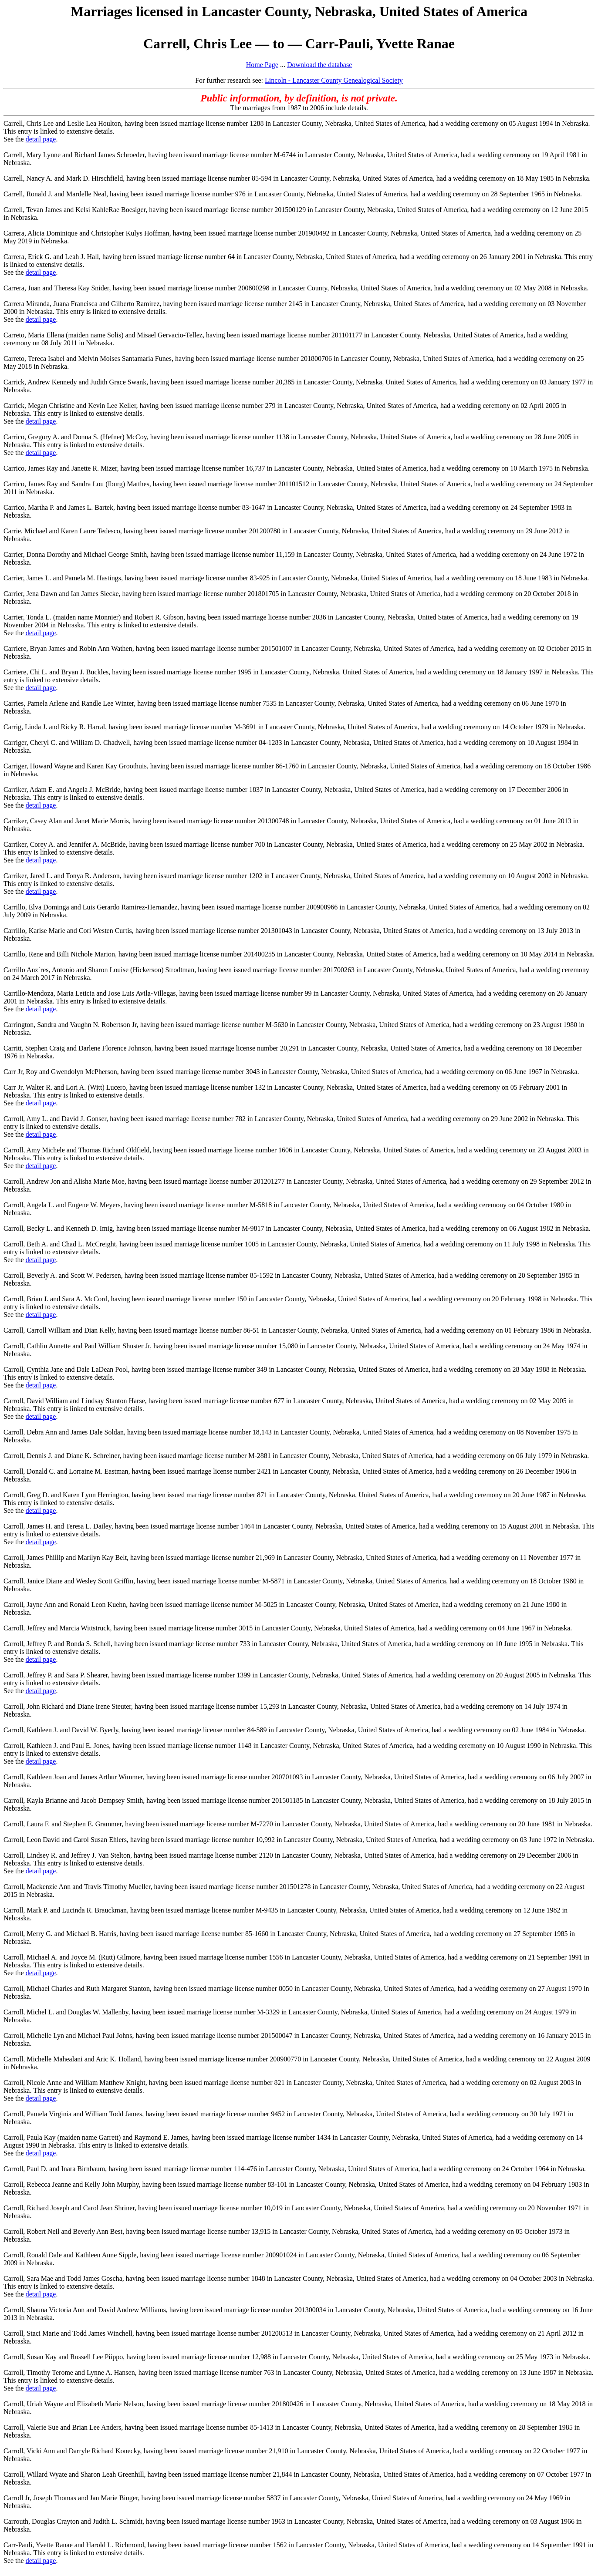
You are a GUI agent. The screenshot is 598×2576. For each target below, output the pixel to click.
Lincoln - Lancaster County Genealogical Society (334, 80)
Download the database (319, 64)
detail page (41, 139)
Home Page (262, 64)
